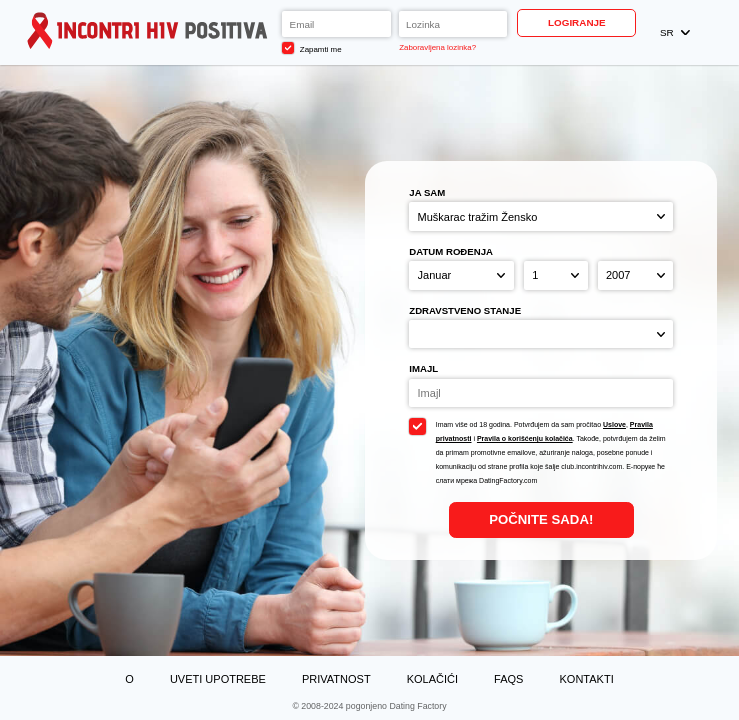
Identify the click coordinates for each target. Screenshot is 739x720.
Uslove (614, 424)
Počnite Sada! (541, 519)
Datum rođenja (451, 251)
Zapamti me (311, 48)
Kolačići (432, 679)
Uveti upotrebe (218, 679)
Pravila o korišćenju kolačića (525, 438)
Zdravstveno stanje (465, 310)
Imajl (423, 368)
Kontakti (587, 679)
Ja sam (427, 192)
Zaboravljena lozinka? (437, 47)
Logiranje (577, 22)
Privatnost (336, 679)
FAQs (508, 679)
